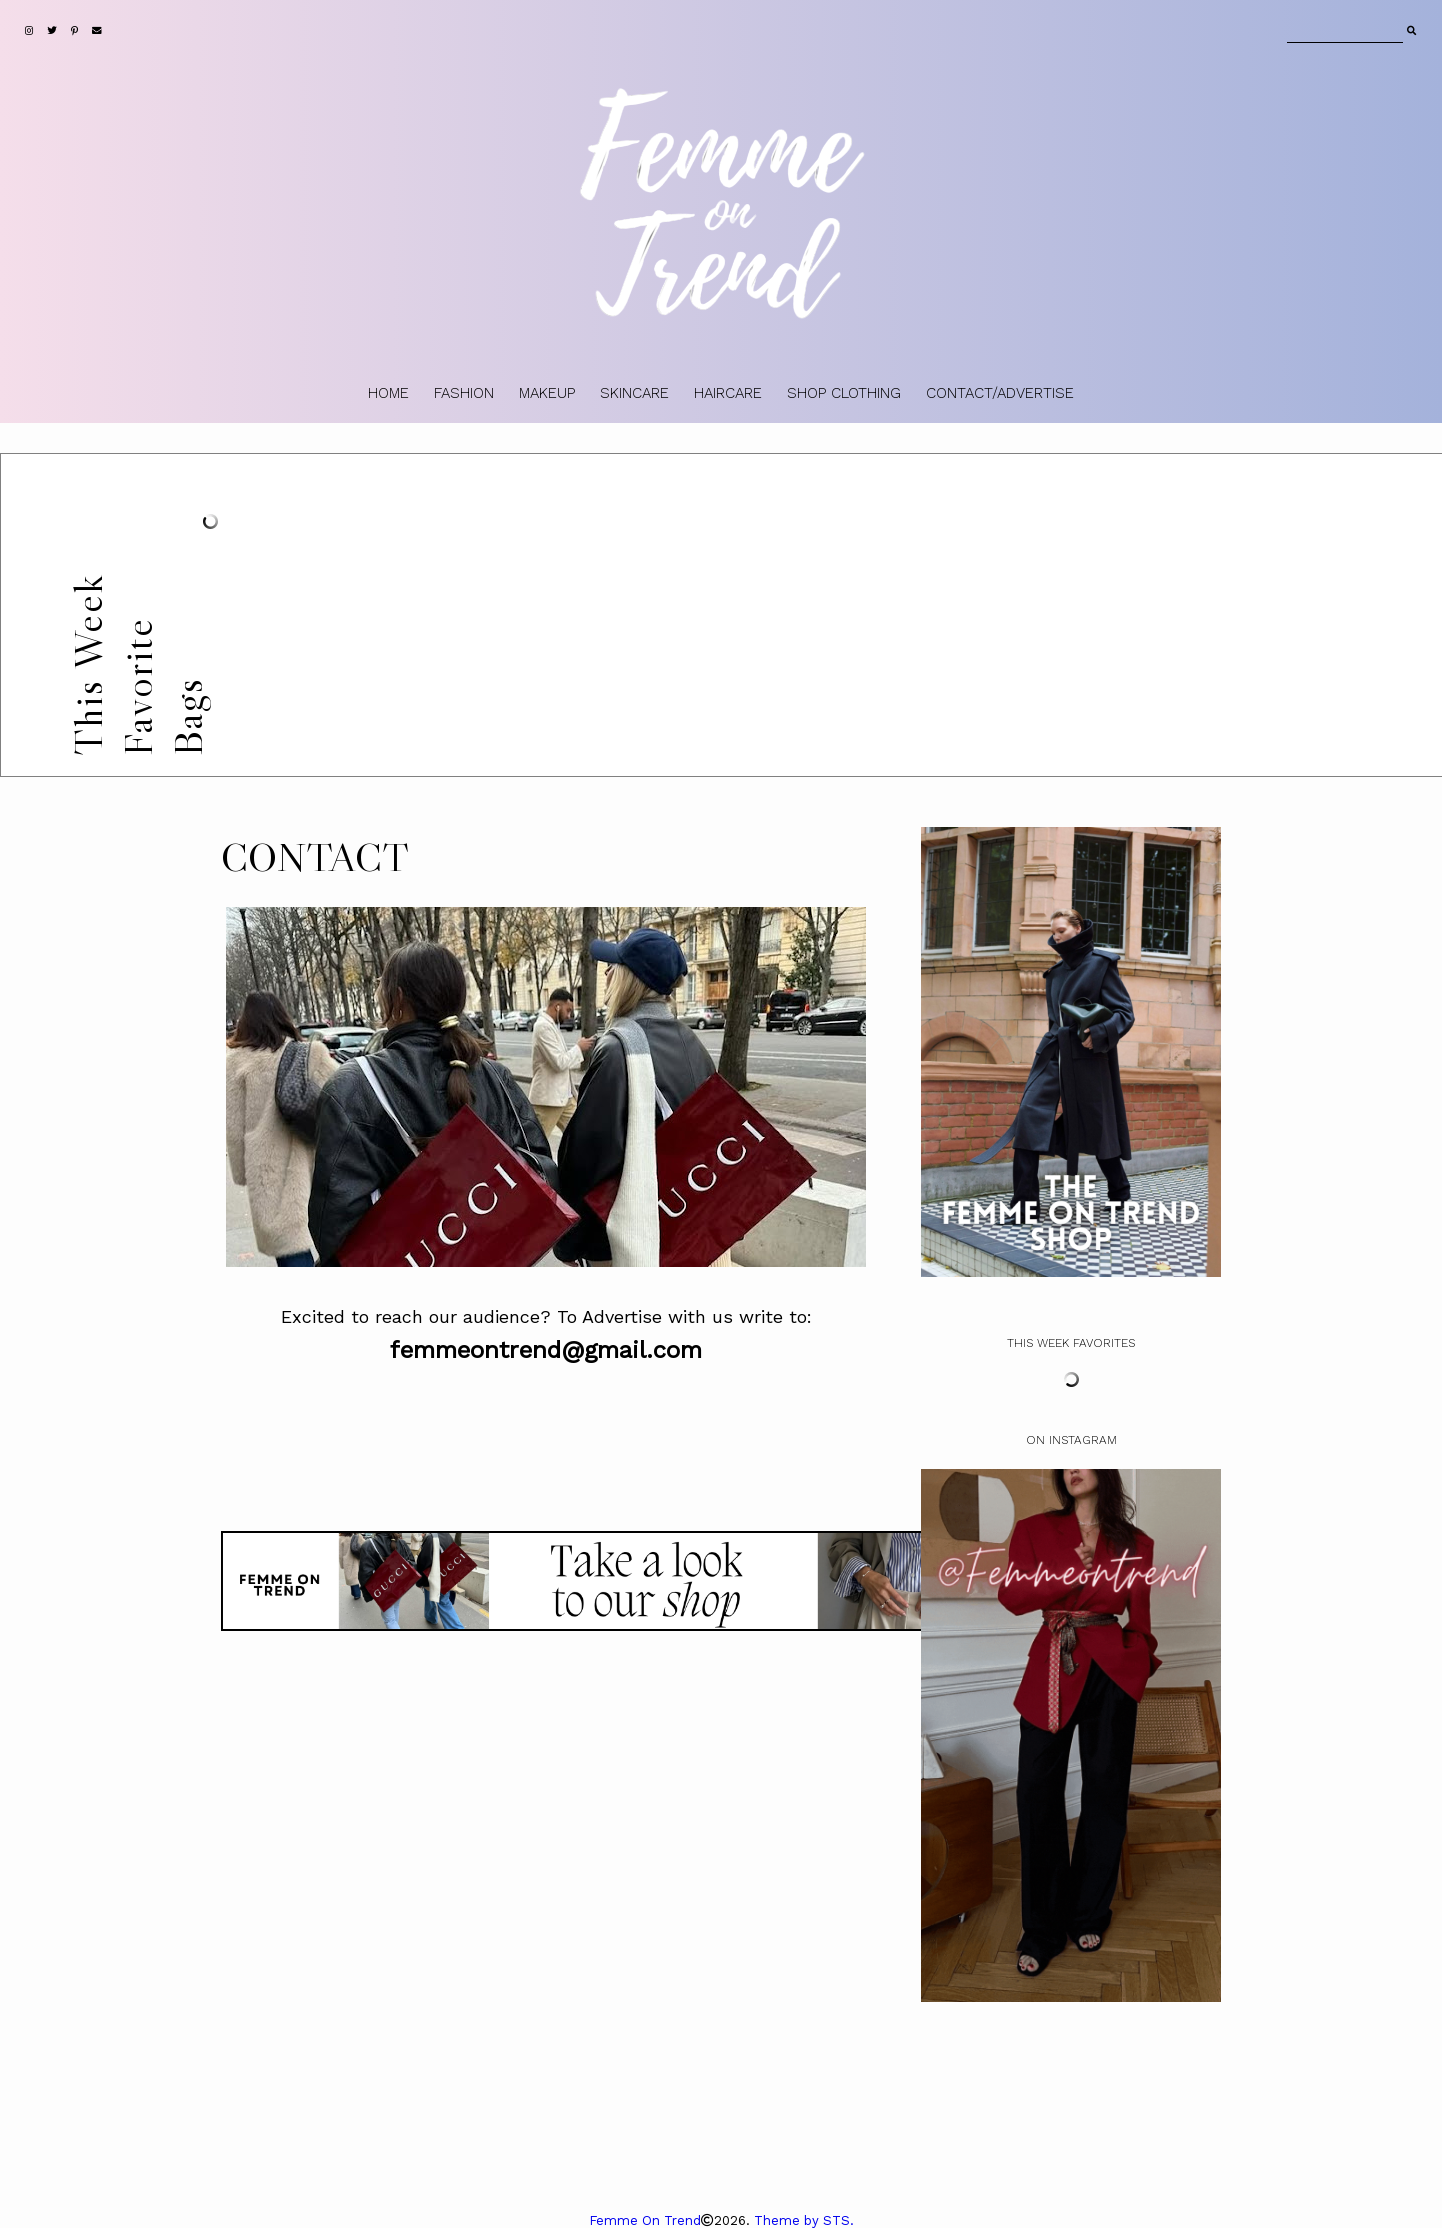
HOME (388, 393)
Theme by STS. (804, 2220)
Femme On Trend (645, 2220)
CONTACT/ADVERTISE (1000, 393)
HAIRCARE (728, 393)
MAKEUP (547, 393)
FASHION (464, 393)
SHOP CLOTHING (844, 393)
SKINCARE (634, 393)
